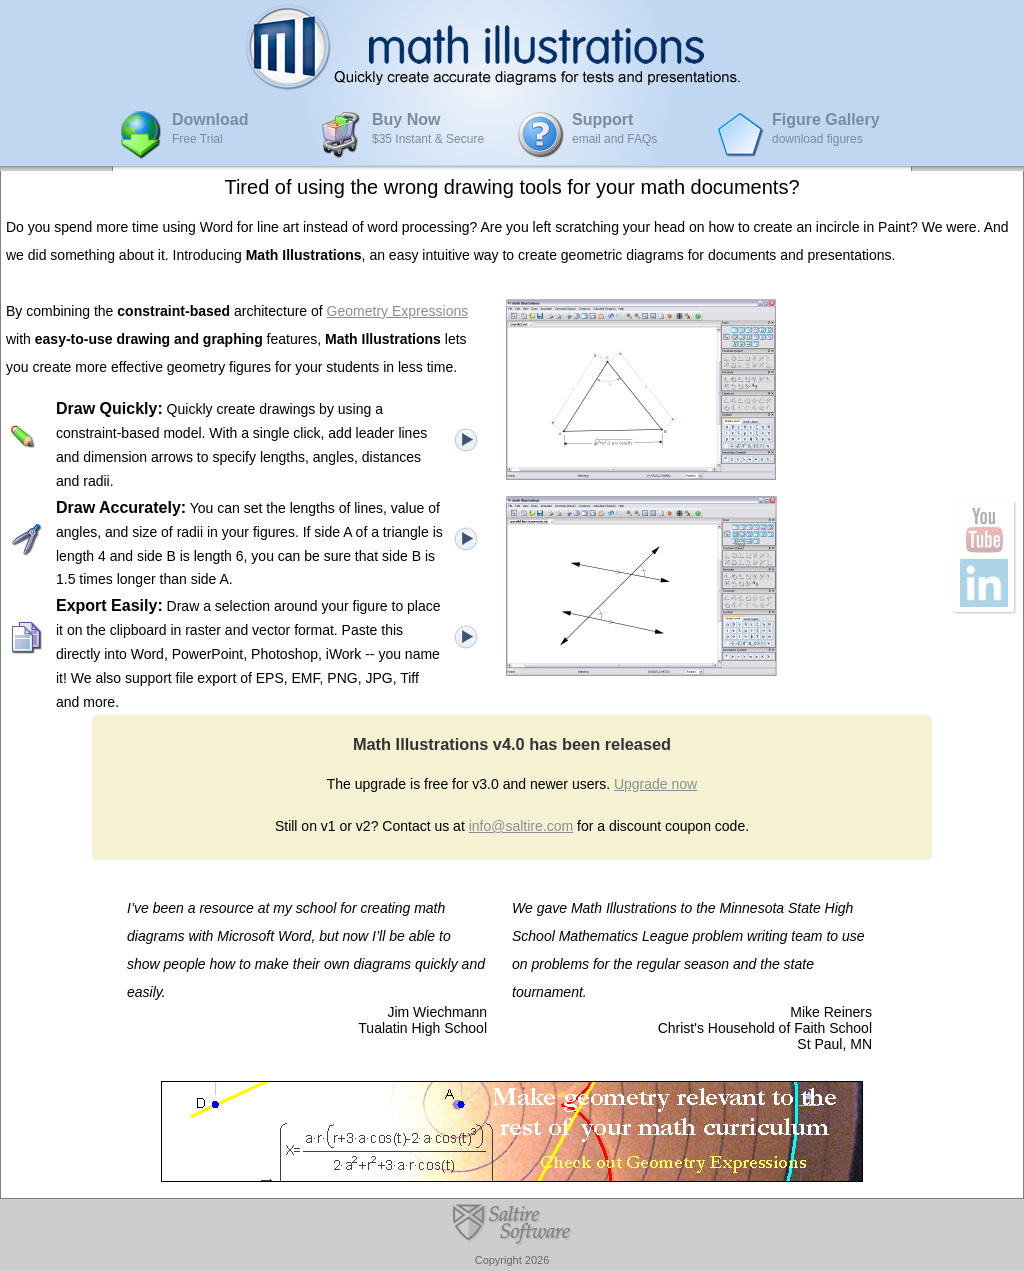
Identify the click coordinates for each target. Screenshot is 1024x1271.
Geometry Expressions (398, 311)
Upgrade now (655, 784)
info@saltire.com (521, 826)
